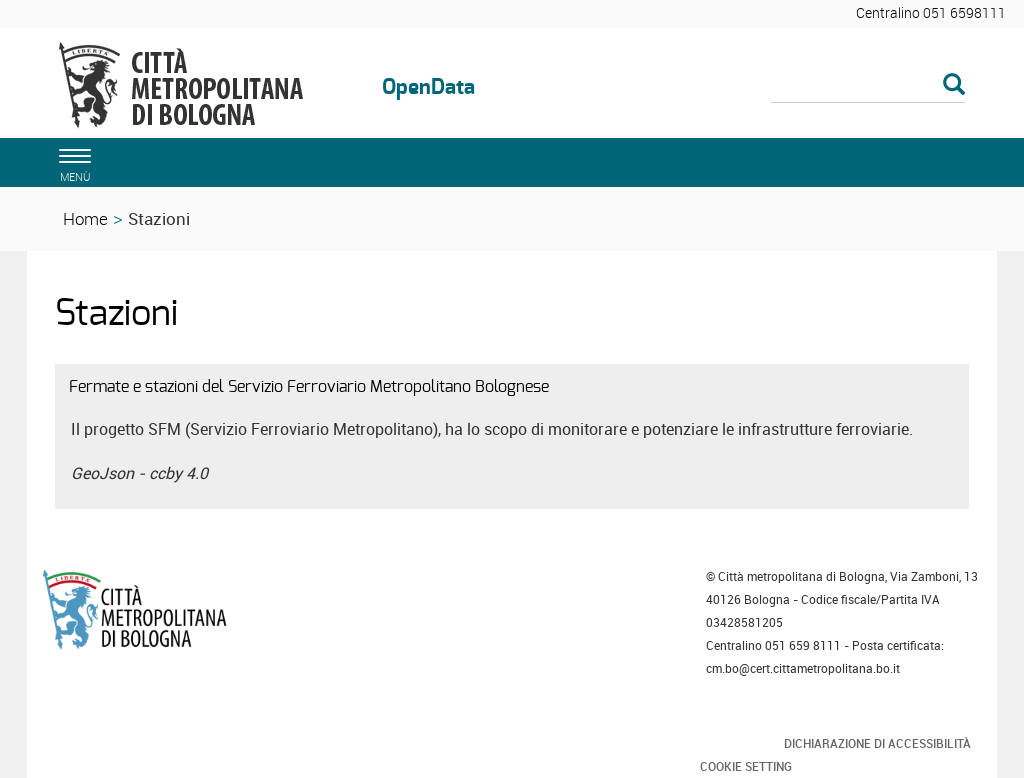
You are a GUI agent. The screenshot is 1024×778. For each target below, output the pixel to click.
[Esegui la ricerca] (954, 85)
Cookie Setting (746, 766)
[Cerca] (868, 86)
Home (85, 218)
